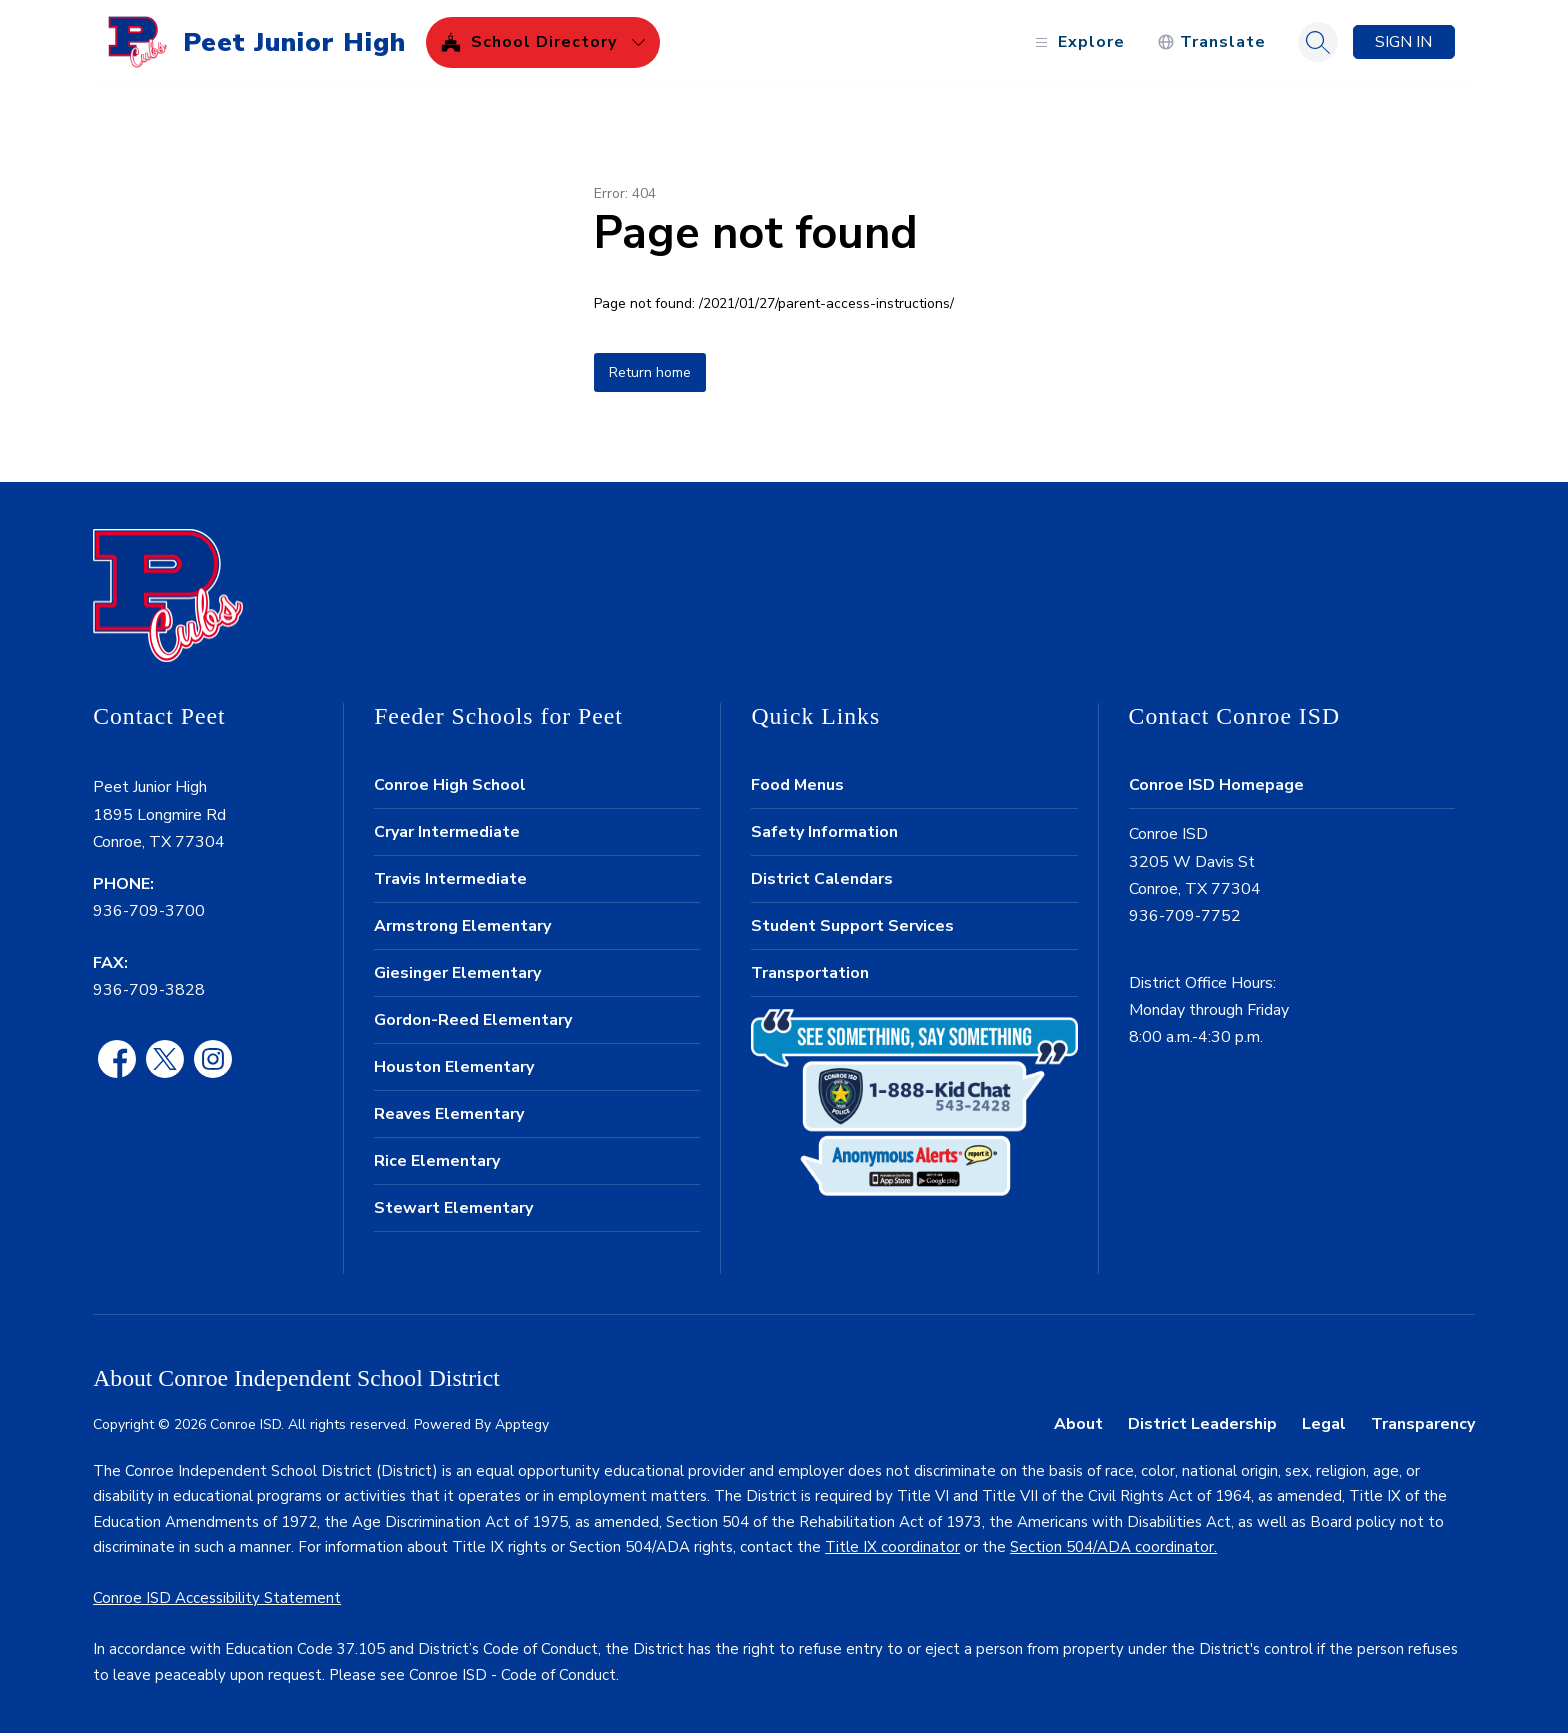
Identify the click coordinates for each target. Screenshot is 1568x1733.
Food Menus (797, 785)
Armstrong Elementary (462, 926)
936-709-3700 (149, 911)
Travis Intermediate (450, 879)
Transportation (810, 973)
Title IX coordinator (892, 1547)
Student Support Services (852, 926)
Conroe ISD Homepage (1216, 785)
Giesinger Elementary (457, 973)
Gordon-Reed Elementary (473, 1020)
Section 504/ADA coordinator (1112, 1547)
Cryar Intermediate (447, 832)
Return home (650, 372)
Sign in (1403, 42)
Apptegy (522, 1424)
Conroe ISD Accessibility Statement (217, 1598)
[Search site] (1318, 42)
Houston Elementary (454, 1067)
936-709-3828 (149, 990)
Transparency (1423, 1424)
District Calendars (822, 879)
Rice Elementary (437, 1161)
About (1078, 1424)
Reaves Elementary (449, 1114)
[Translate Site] (1211, 42)
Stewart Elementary (453, 1208)
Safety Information (824, 832)
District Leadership (1202, 1424)
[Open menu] (1077, 42)
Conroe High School (450, 785)
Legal (1324, 1424)
